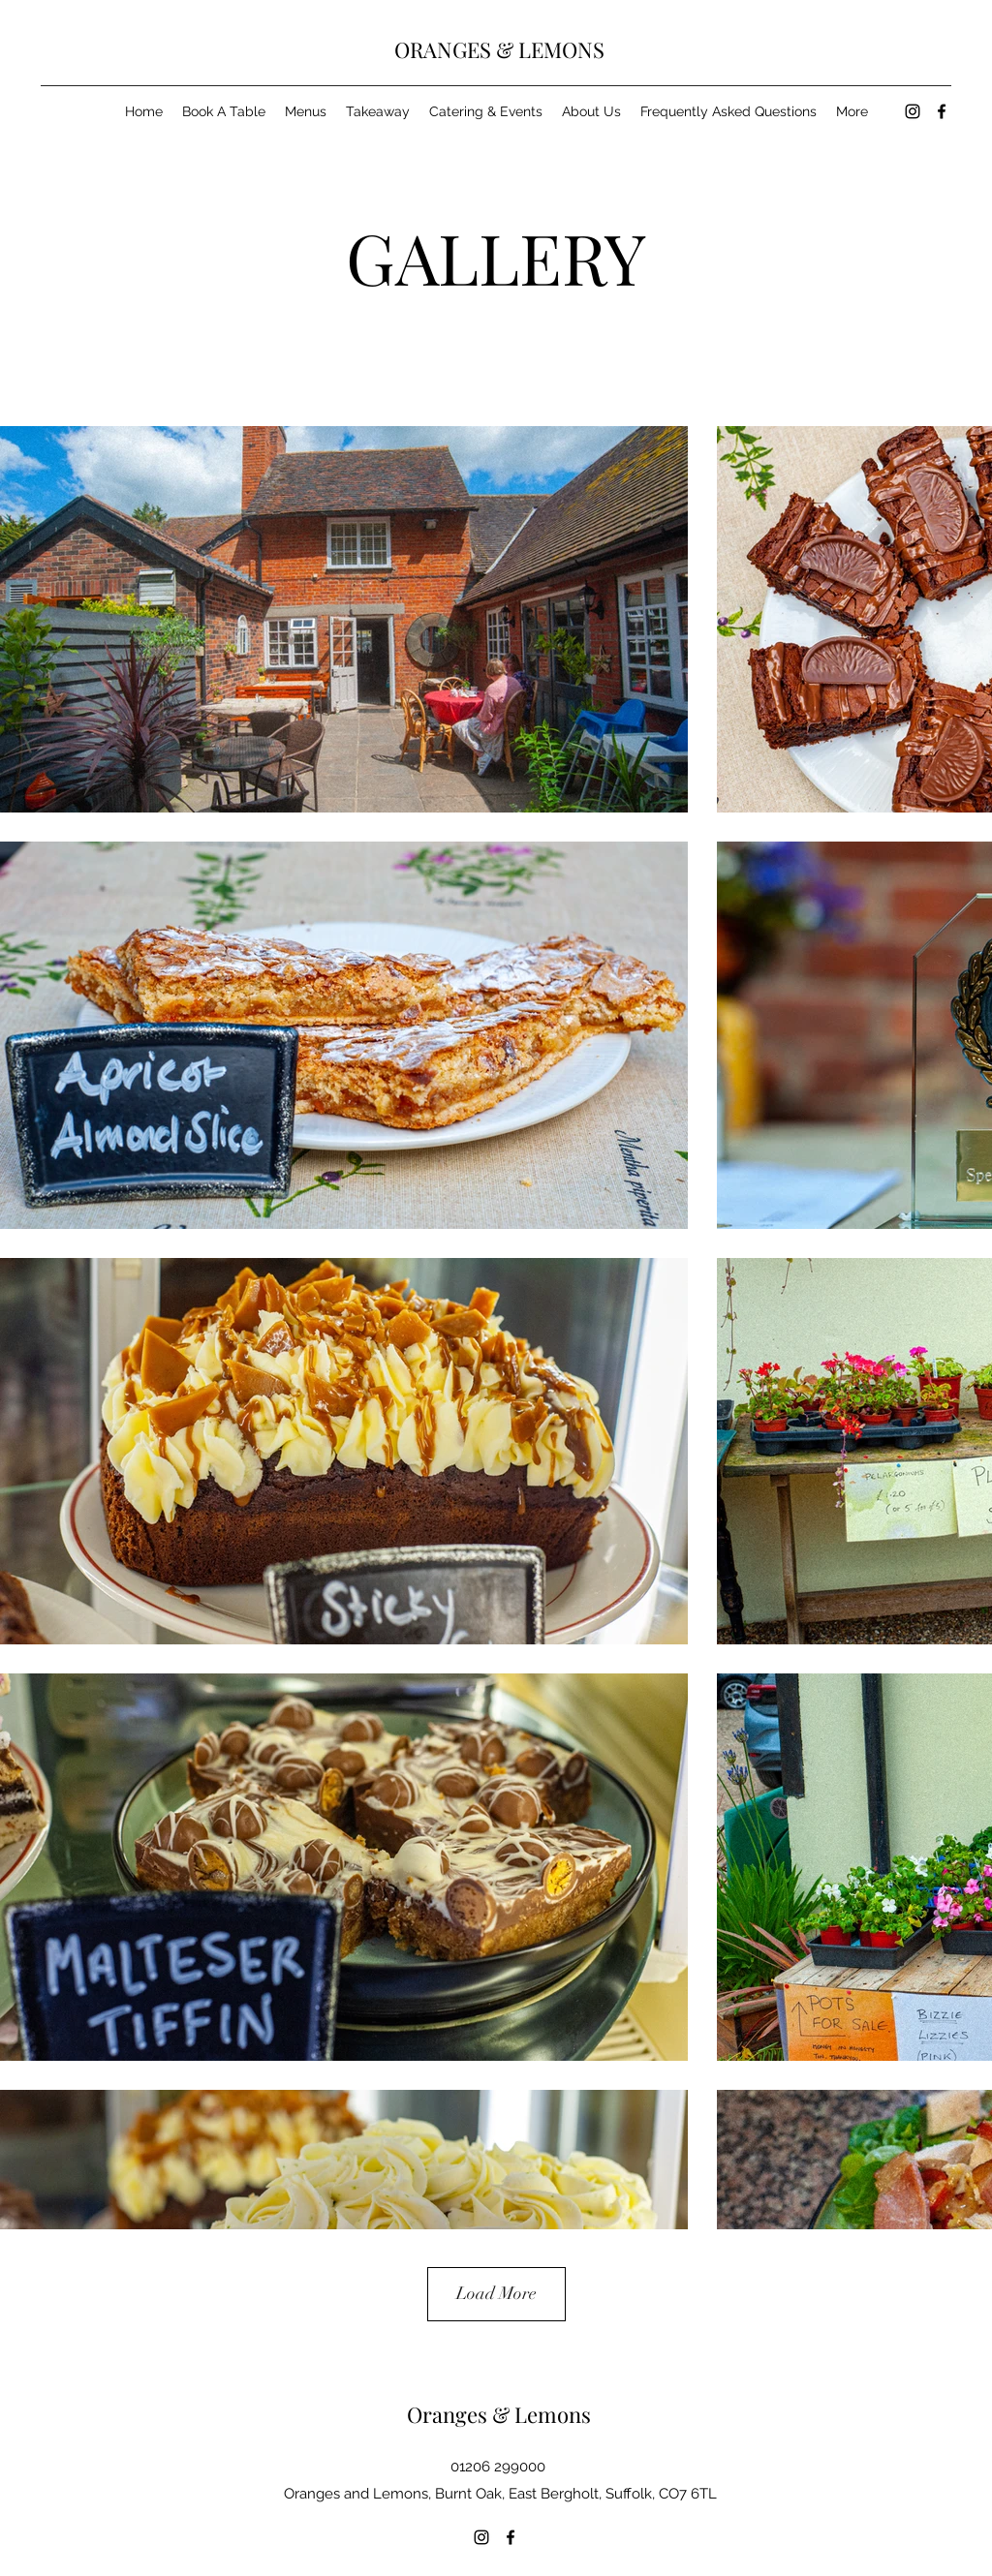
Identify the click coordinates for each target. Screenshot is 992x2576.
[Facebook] (941, 111)
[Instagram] (912, 111)
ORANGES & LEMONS (499, 49)
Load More (496, 2293)
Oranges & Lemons (499, 2414)
